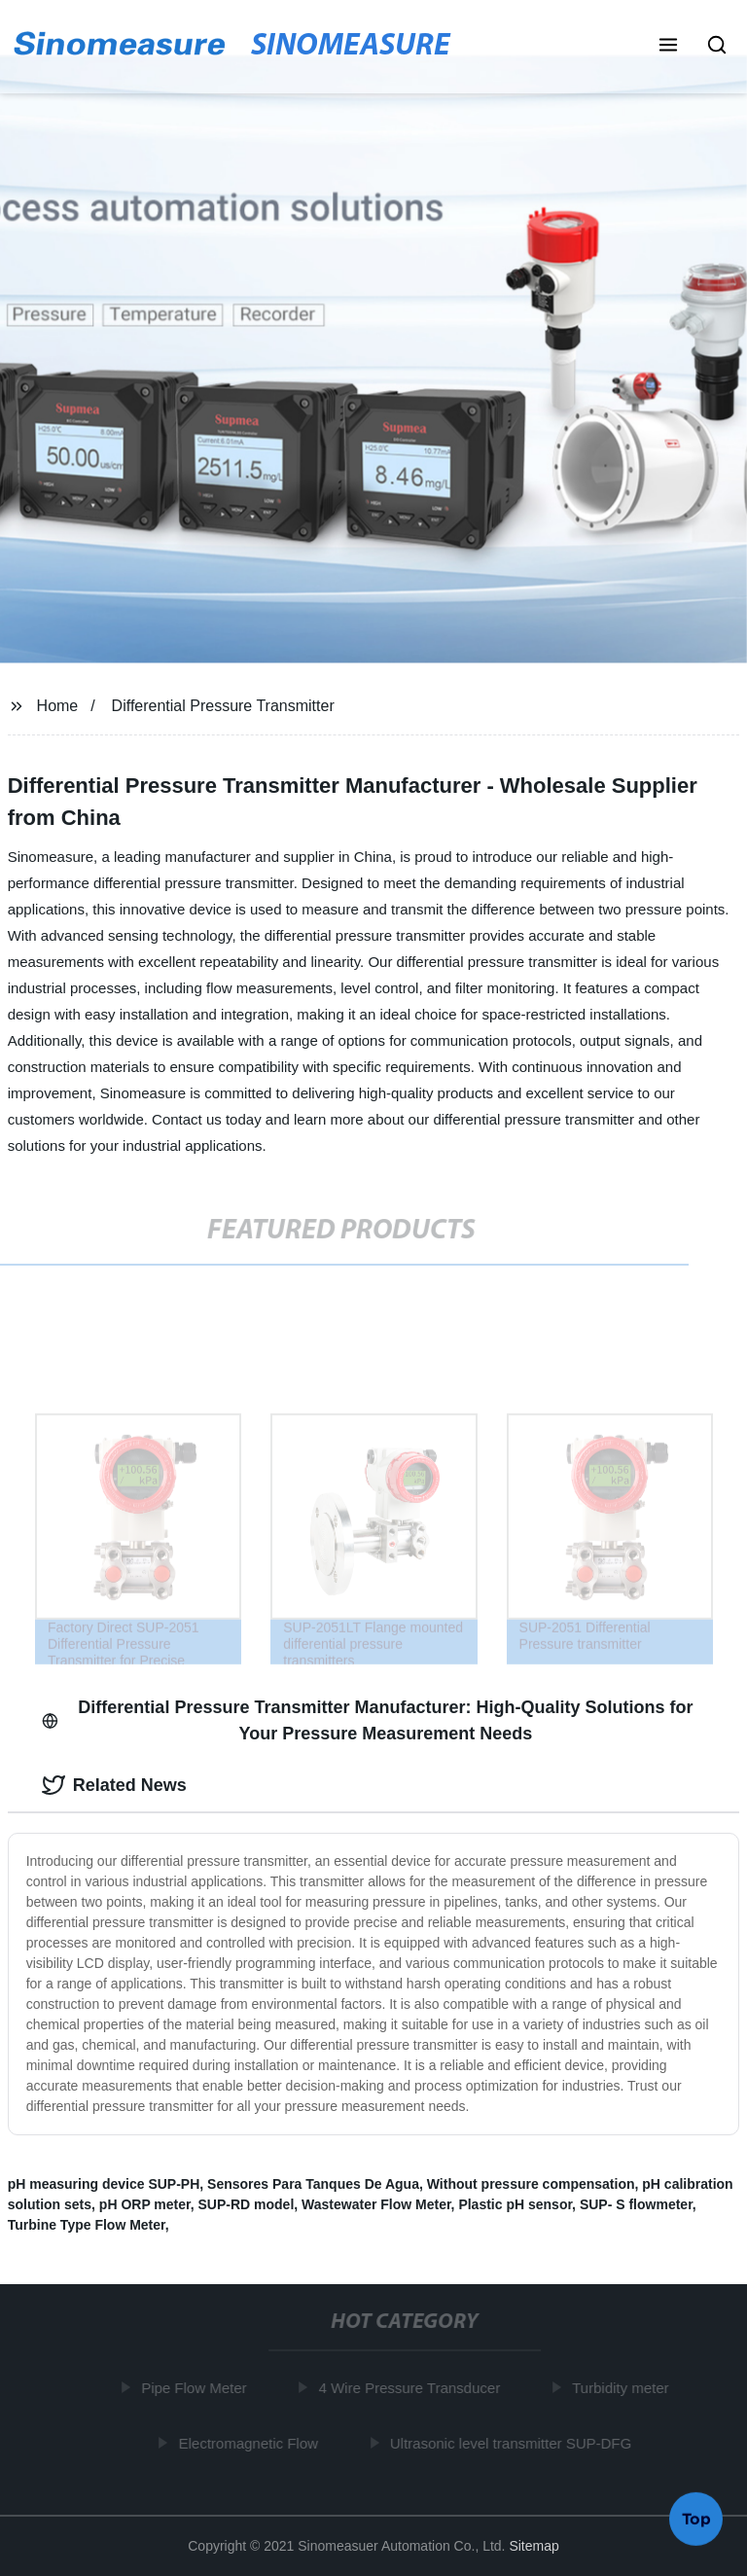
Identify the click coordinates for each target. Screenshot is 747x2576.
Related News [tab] (114, 1785)
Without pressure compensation (531, 2184)
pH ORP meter (145, 2204)
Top (696, 2516)
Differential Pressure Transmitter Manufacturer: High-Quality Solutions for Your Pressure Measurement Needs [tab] (368, 1720)
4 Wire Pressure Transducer (412, 2387)
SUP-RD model (246, 2204)
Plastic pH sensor (515, 2204)
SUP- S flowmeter (636, 2204)
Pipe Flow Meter (196, 2387)
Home (58, 706)
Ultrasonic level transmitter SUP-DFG (513, 2442)
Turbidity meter (623, 2387)
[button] (668, 46)
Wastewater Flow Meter (376, 2204)
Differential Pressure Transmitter (223, 706)
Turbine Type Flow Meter (86, 2225)
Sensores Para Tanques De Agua (313, 2184)
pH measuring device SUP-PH (104, 2184)
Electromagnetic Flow (250, 2442)
